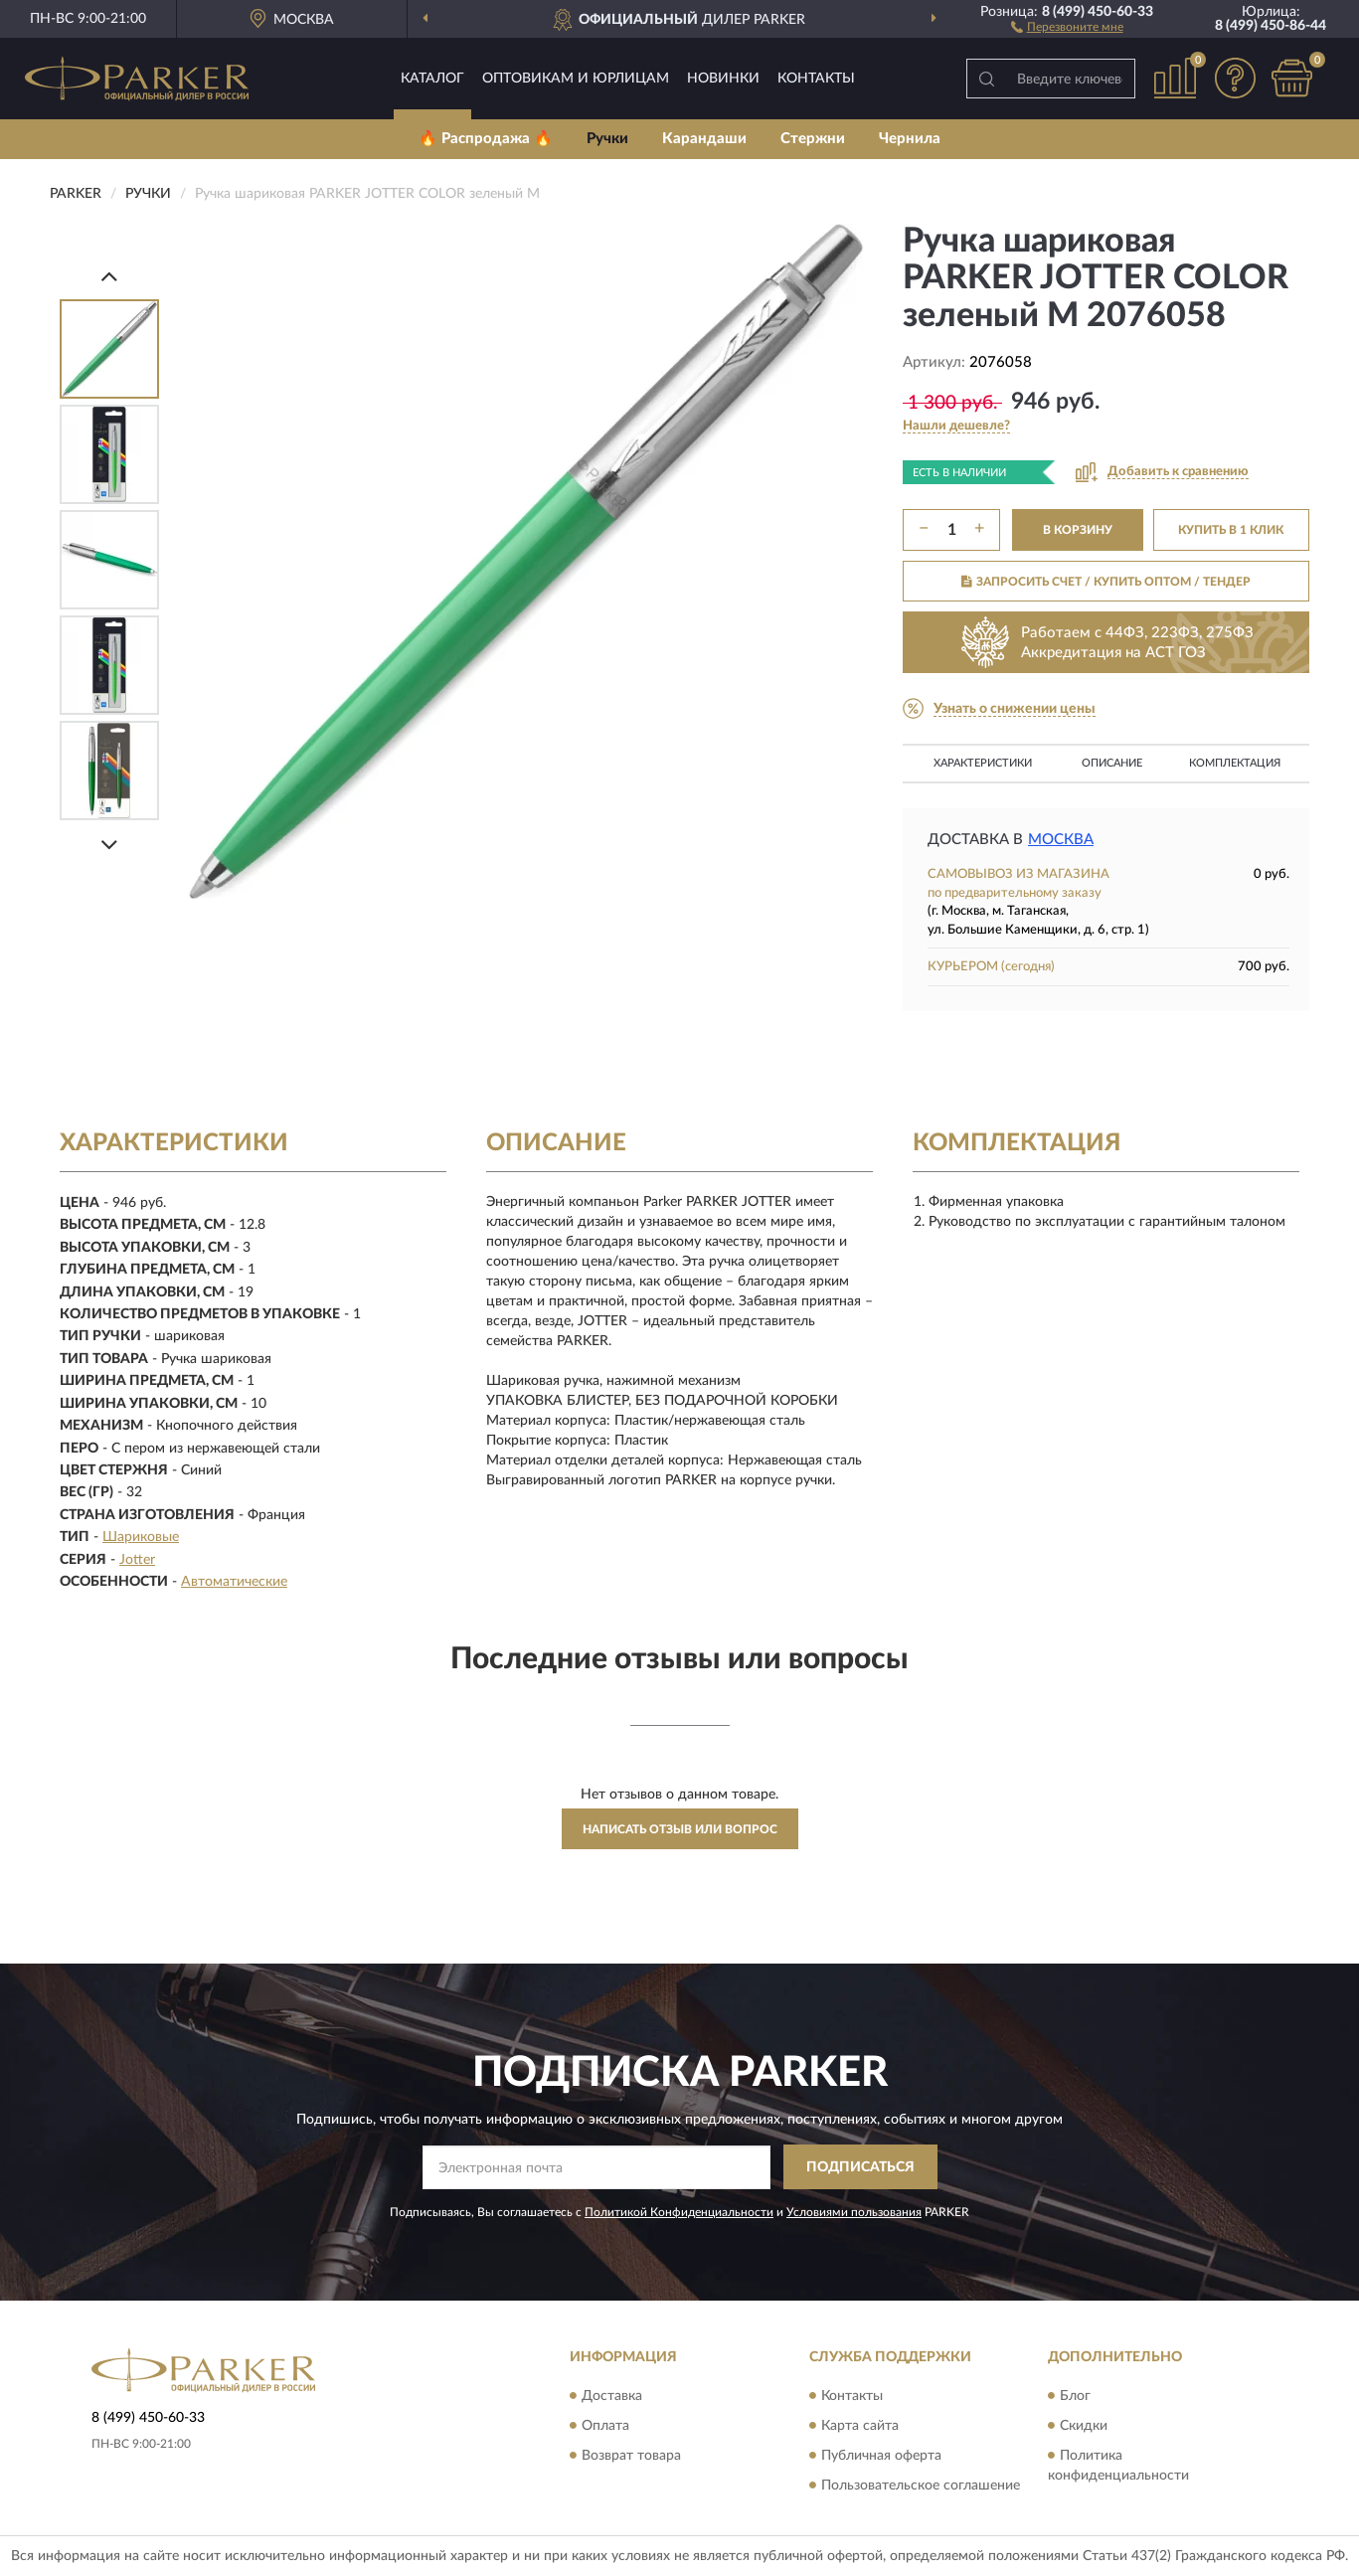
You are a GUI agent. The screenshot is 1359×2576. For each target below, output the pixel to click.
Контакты (816, 79)
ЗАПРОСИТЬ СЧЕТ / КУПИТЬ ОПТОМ (1106, 582)
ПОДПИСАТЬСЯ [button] (860, 2167)
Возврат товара (631, 2456)
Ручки (607, 138)
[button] (1067, 26)
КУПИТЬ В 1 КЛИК (1230, 530)
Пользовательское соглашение (920, 2485)
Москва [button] (1061, 839)
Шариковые (140, 1537)
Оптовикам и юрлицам (575, 79)
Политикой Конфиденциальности (679, 2212)
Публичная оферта (881, 2456)
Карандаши (704, 138)
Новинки (723, 79)
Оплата (605, 2426)
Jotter (137, 1560)
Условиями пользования (854, 2212)
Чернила (909, 138)
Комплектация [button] (1234, 763)
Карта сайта (860, 2426)
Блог (1075, 2396)
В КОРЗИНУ (1077, 530)
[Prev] (109, 276)
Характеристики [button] (983, 763)
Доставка (612, 2396)
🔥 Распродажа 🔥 (486, 138)
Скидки (1083, 2426)
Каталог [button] (432, 79)
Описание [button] (1112, 763)
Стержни (812, 138)
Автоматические (234, 1582)
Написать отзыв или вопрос (680, 1829)
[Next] (109, 844)
